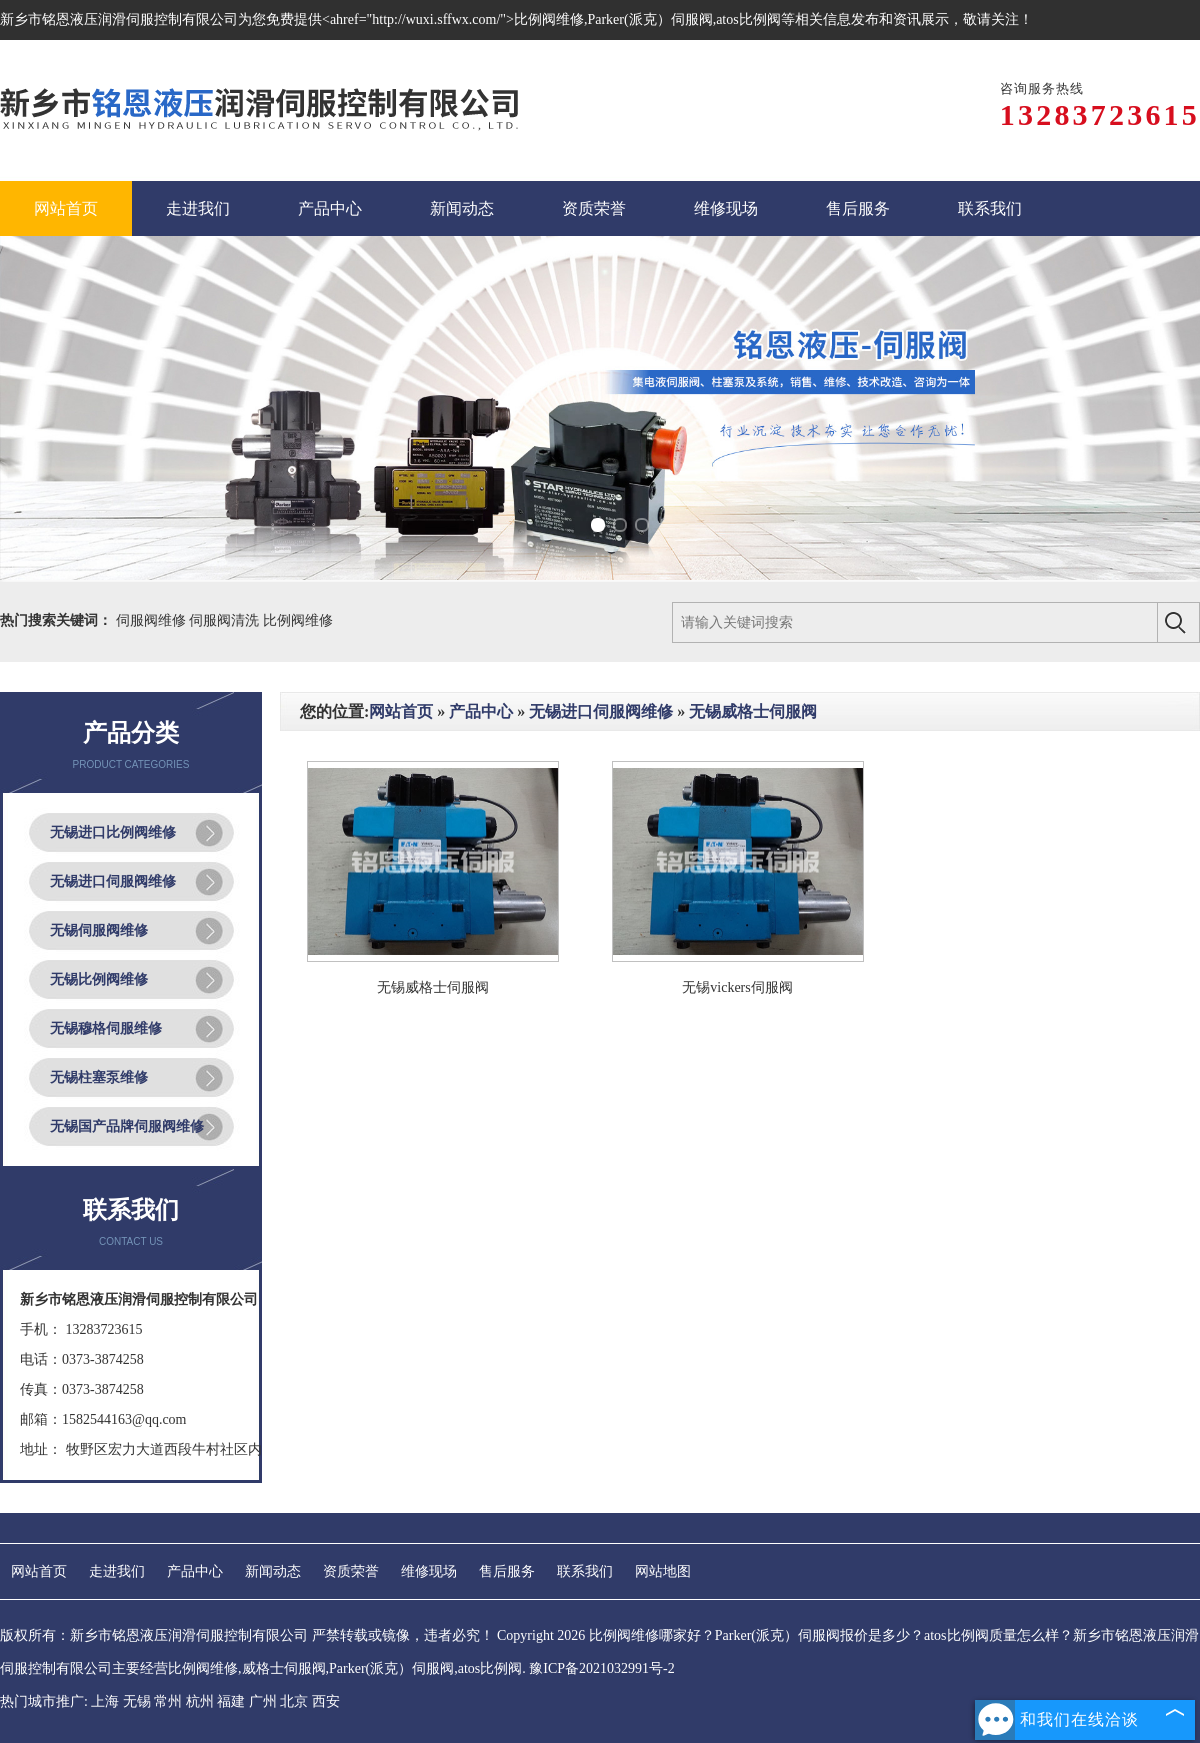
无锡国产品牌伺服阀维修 (127, 1126)
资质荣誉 (351, 1571)
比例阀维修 (298, 620)
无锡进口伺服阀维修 (113, 881)
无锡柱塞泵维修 (99, 1077)
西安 (326, 1701)
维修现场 (429, 1571)
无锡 (137, 1701)
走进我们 (117, 1571)
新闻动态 (273, 1571)
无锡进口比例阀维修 (113, 832)
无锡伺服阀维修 (99, 930)
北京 (294, 1701)
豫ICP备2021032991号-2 (601, 1668)
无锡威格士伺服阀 (753, 711)
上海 (105, 1701)
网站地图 (663, 1571)
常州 (168, 1701)
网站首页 (401, 711)
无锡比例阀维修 (99, 979)
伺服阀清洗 (226, 620)
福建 (231, 1701)
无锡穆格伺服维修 (106, 1028)
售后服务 (507, 1571)
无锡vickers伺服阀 (737, 987)
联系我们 (585, 1571)
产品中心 (481, 711)
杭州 (200, 1701)
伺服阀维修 (153, 620)
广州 (263, 1701)
